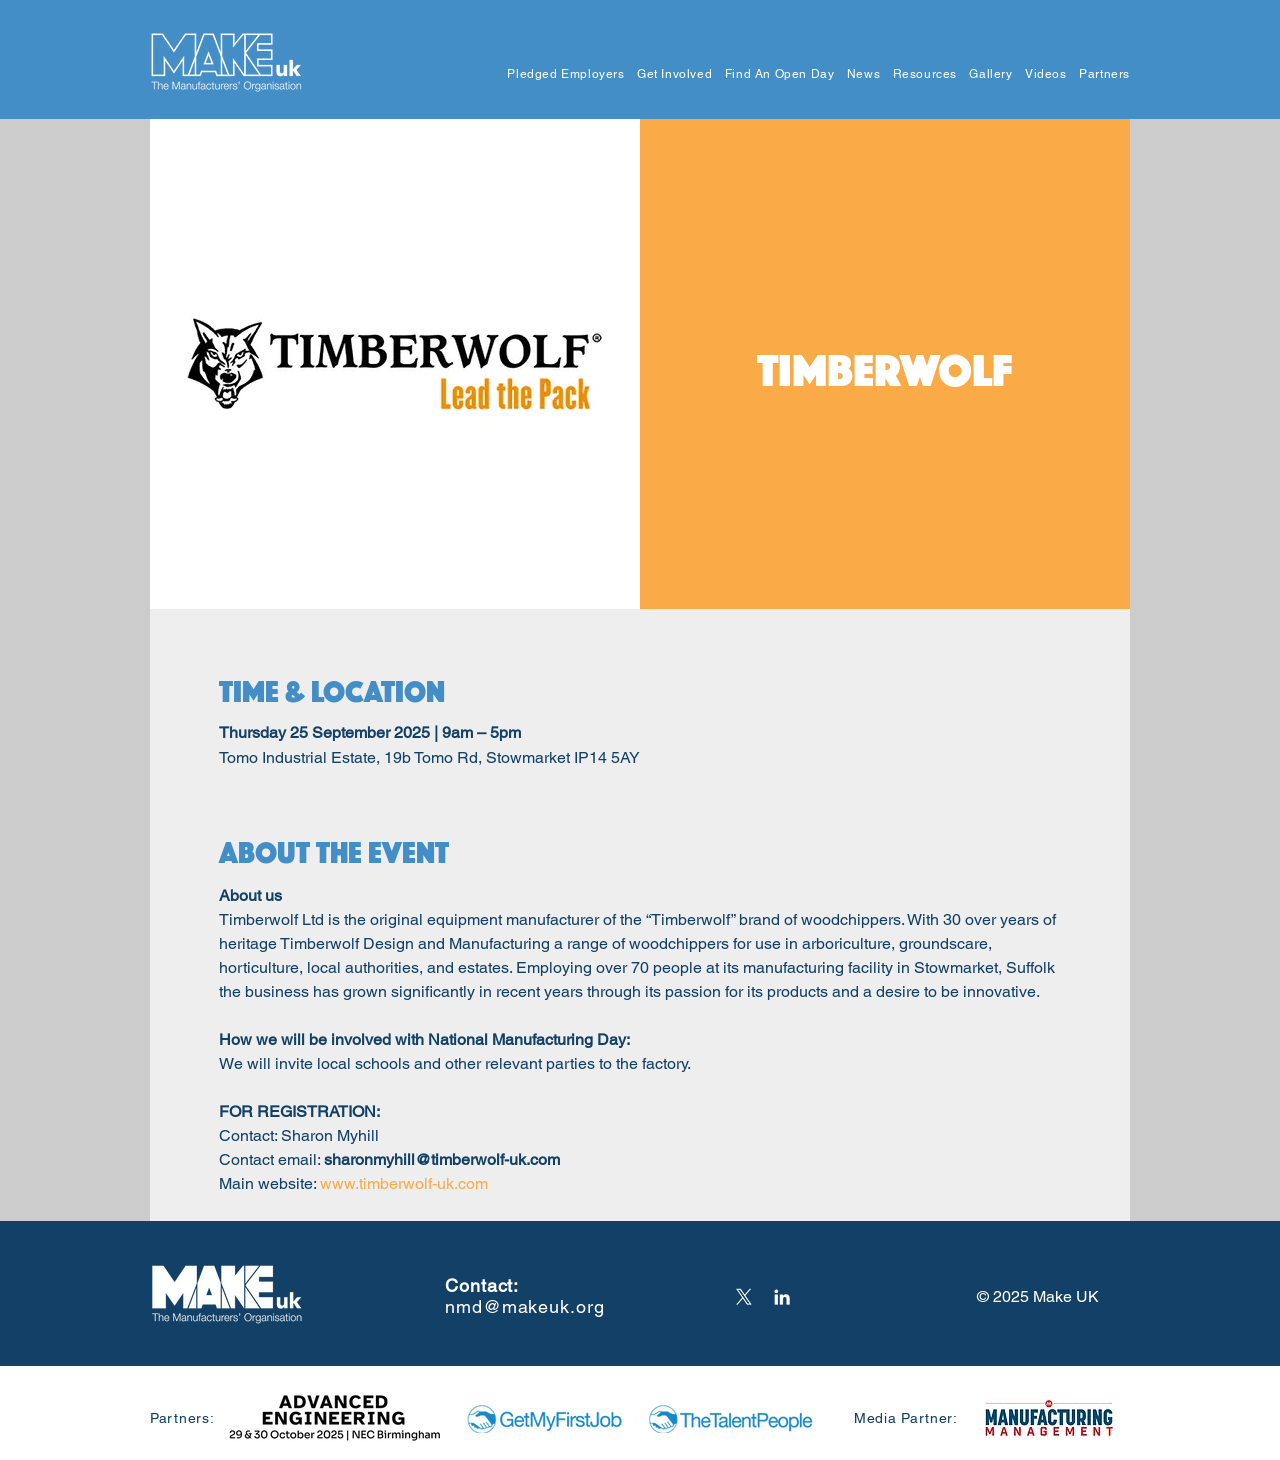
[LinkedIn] (782, 1297)
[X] (744, 1297)
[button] (560, 74)
